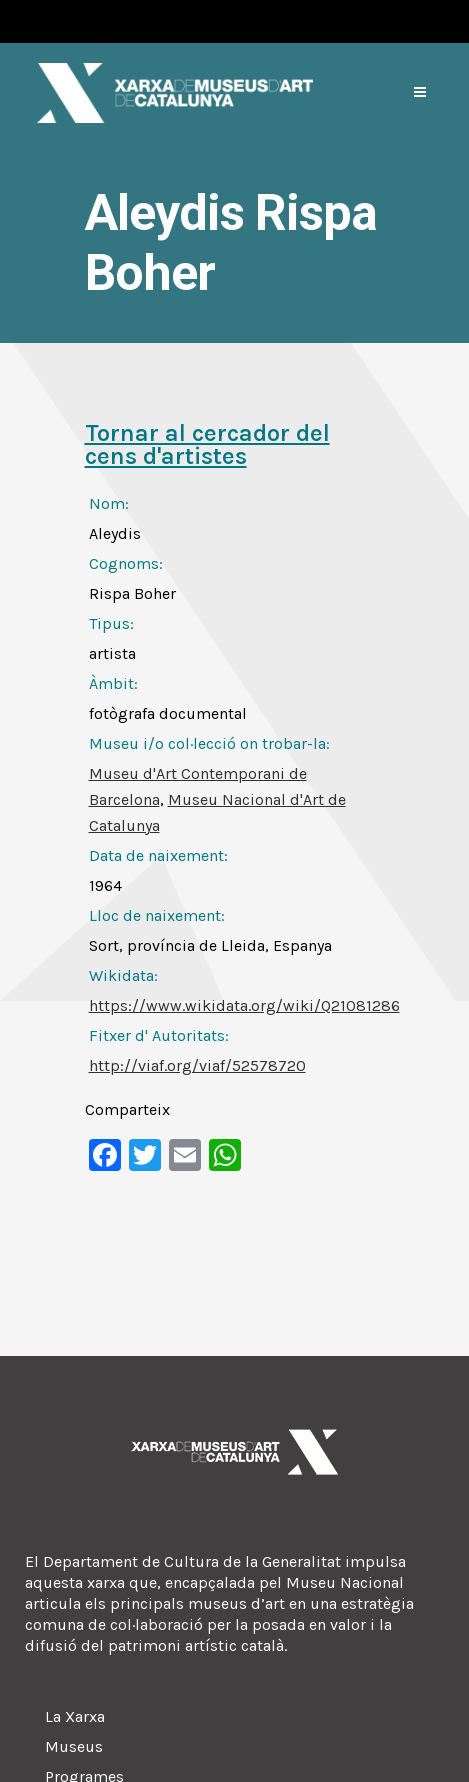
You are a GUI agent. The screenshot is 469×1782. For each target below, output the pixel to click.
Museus (74, 1746)
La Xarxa (75, 1716)
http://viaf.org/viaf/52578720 (197, 1065)
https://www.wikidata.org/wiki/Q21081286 (244, 1005)
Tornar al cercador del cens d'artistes (207, 444)
